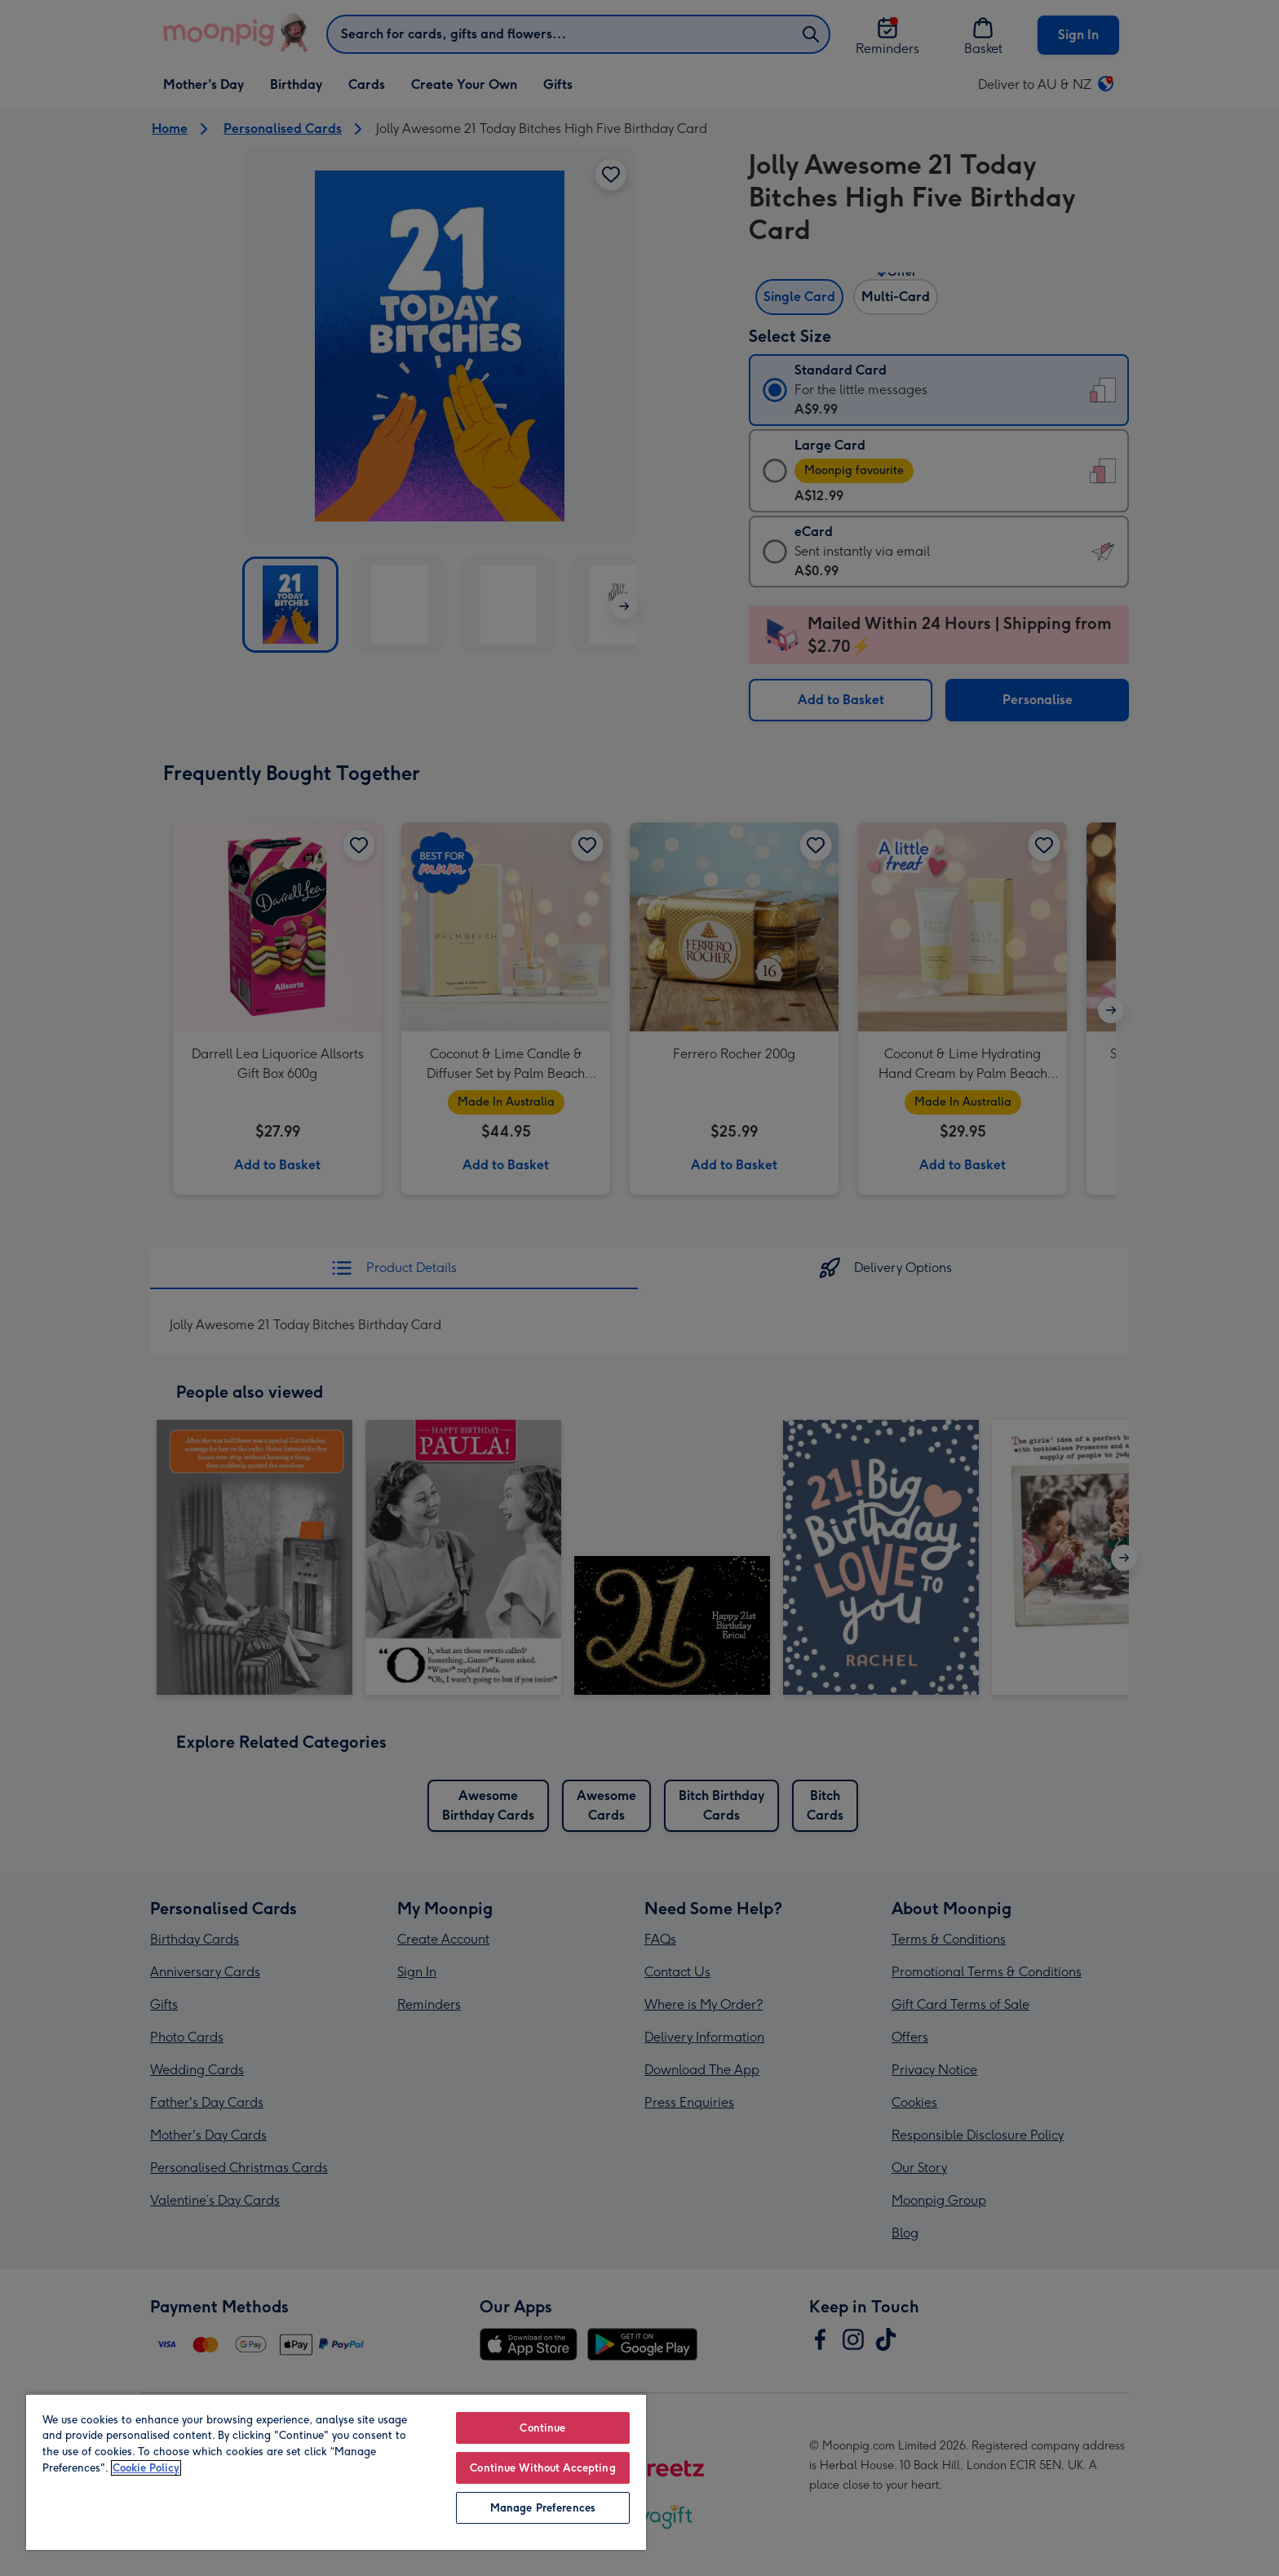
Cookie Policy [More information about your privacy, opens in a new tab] (146, 2468)
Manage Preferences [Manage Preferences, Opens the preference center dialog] (542, 2508)
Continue (542, 2428)
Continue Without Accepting (542, 2468)
